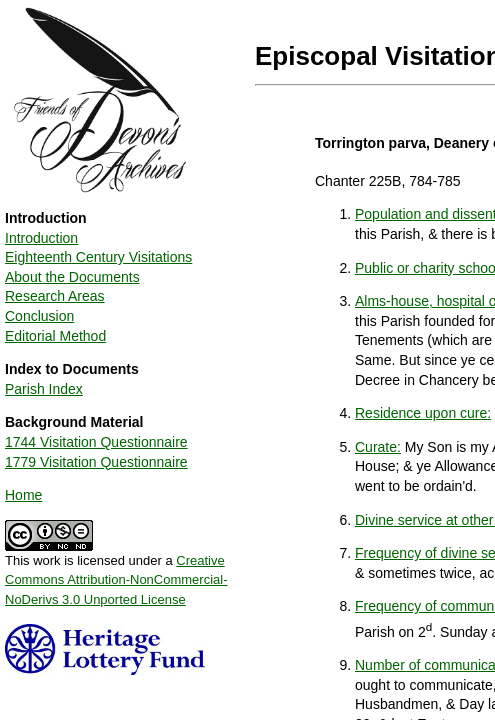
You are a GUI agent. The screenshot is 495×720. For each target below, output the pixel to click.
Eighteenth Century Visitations (98, 257)
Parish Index (44, 389)
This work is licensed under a (116, 573)
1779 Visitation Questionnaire (96, 462)
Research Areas (55, 296)
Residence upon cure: (423, 413)
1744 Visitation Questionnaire (96, 442)
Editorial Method (55, 336)
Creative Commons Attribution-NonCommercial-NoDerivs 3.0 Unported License (116, 580)
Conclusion (39, 316)
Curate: (378, 447)
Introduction (41, 238)
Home (23, 495)
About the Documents (72, 277)
